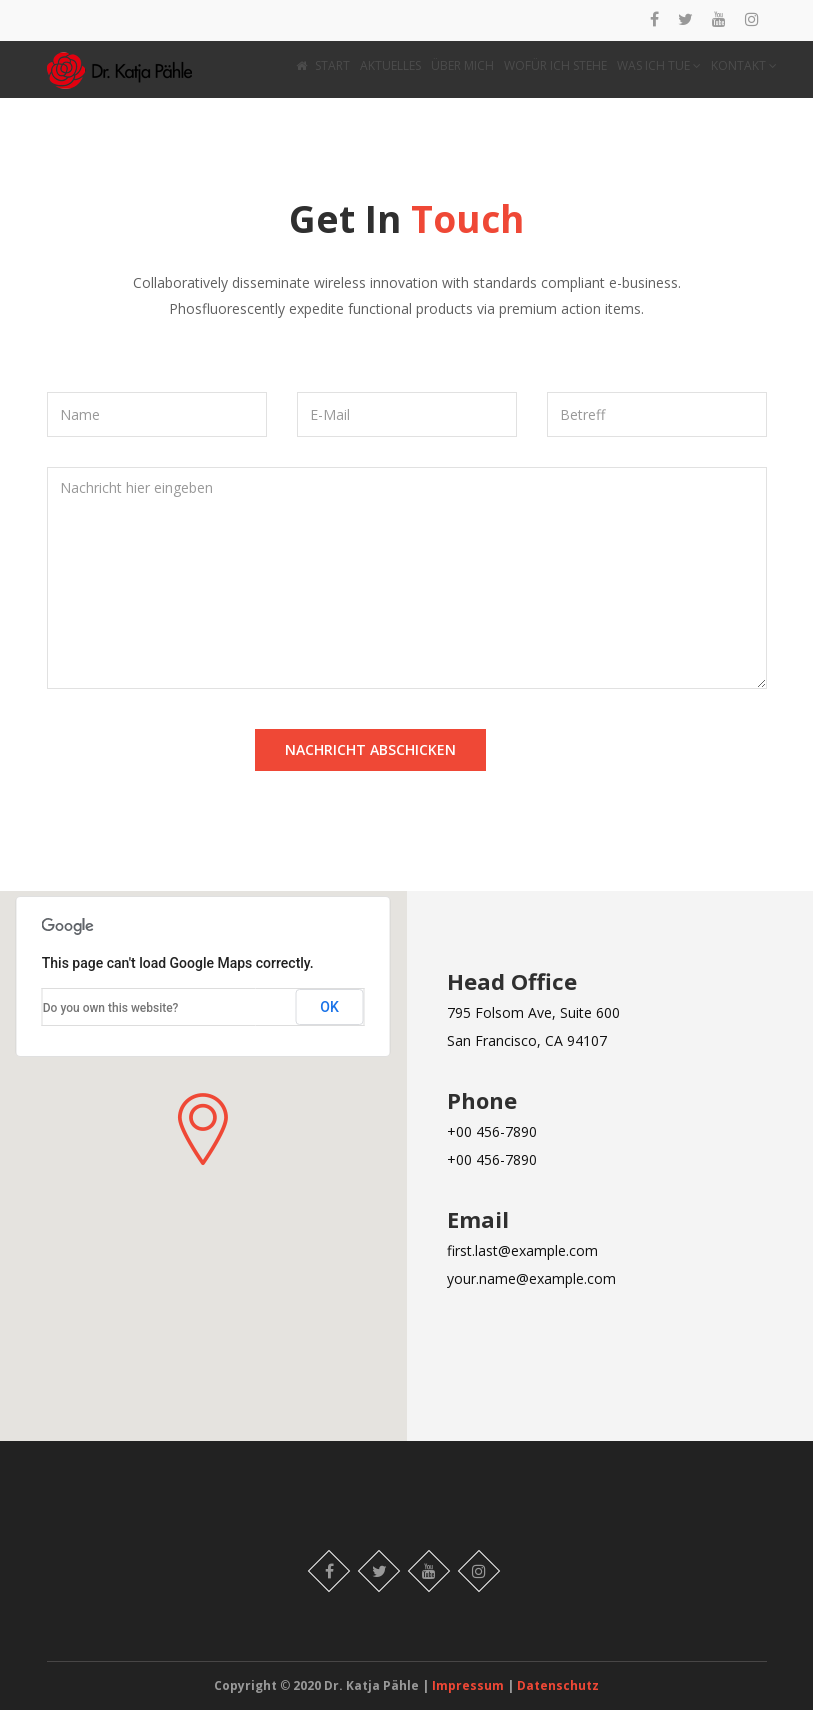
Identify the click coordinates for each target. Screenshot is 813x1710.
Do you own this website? (111, 1008)
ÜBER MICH (462, 65)
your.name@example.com (531, 1278)
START (323, 65)
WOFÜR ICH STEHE (555, 65)
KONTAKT (744, 65)
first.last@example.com (522, 1250)
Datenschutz (558, 1685)
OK (329, 1007)
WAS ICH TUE (659, 65)
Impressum (469, 1685)
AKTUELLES (390, 65)
